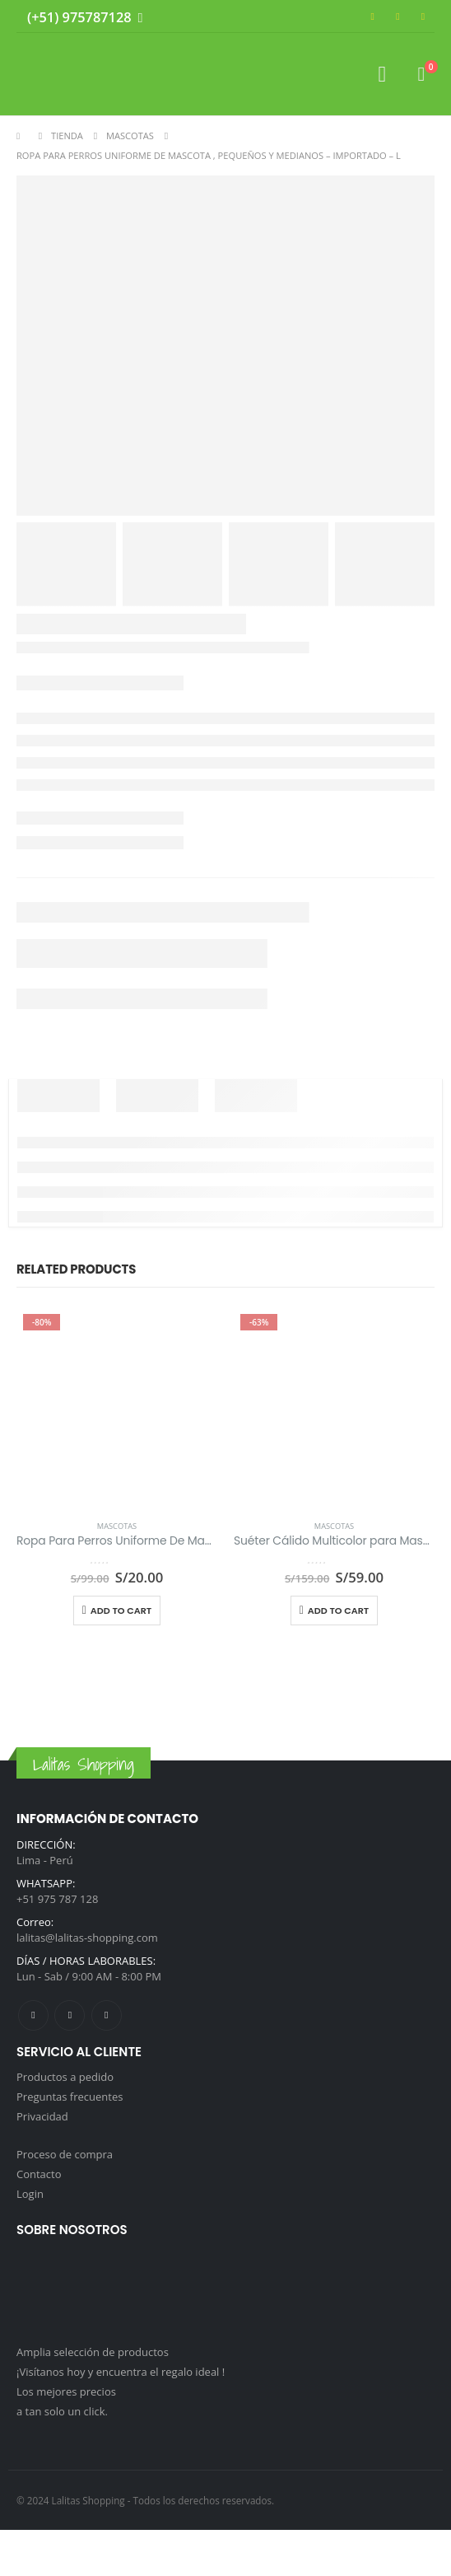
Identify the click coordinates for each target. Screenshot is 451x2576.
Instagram (69, 2015)
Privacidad (42, 2116)
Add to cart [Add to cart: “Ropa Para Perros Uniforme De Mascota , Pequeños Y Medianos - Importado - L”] (121, 1610)
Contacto (39, 2174)
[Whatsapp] (137, 19)
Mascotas (117, 1526)
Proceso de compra (64, 2154)
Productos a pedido (65, 2076)
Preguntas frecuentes (69, 2096)
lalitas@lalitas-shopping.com (87, 1937)
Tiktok (106, 2015)
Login (30, 2193)
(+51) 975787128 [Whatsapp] (79, 17)
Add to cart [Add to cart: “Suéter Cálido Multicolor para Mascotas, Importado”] (338, 1610)
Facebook (33, 2015)
